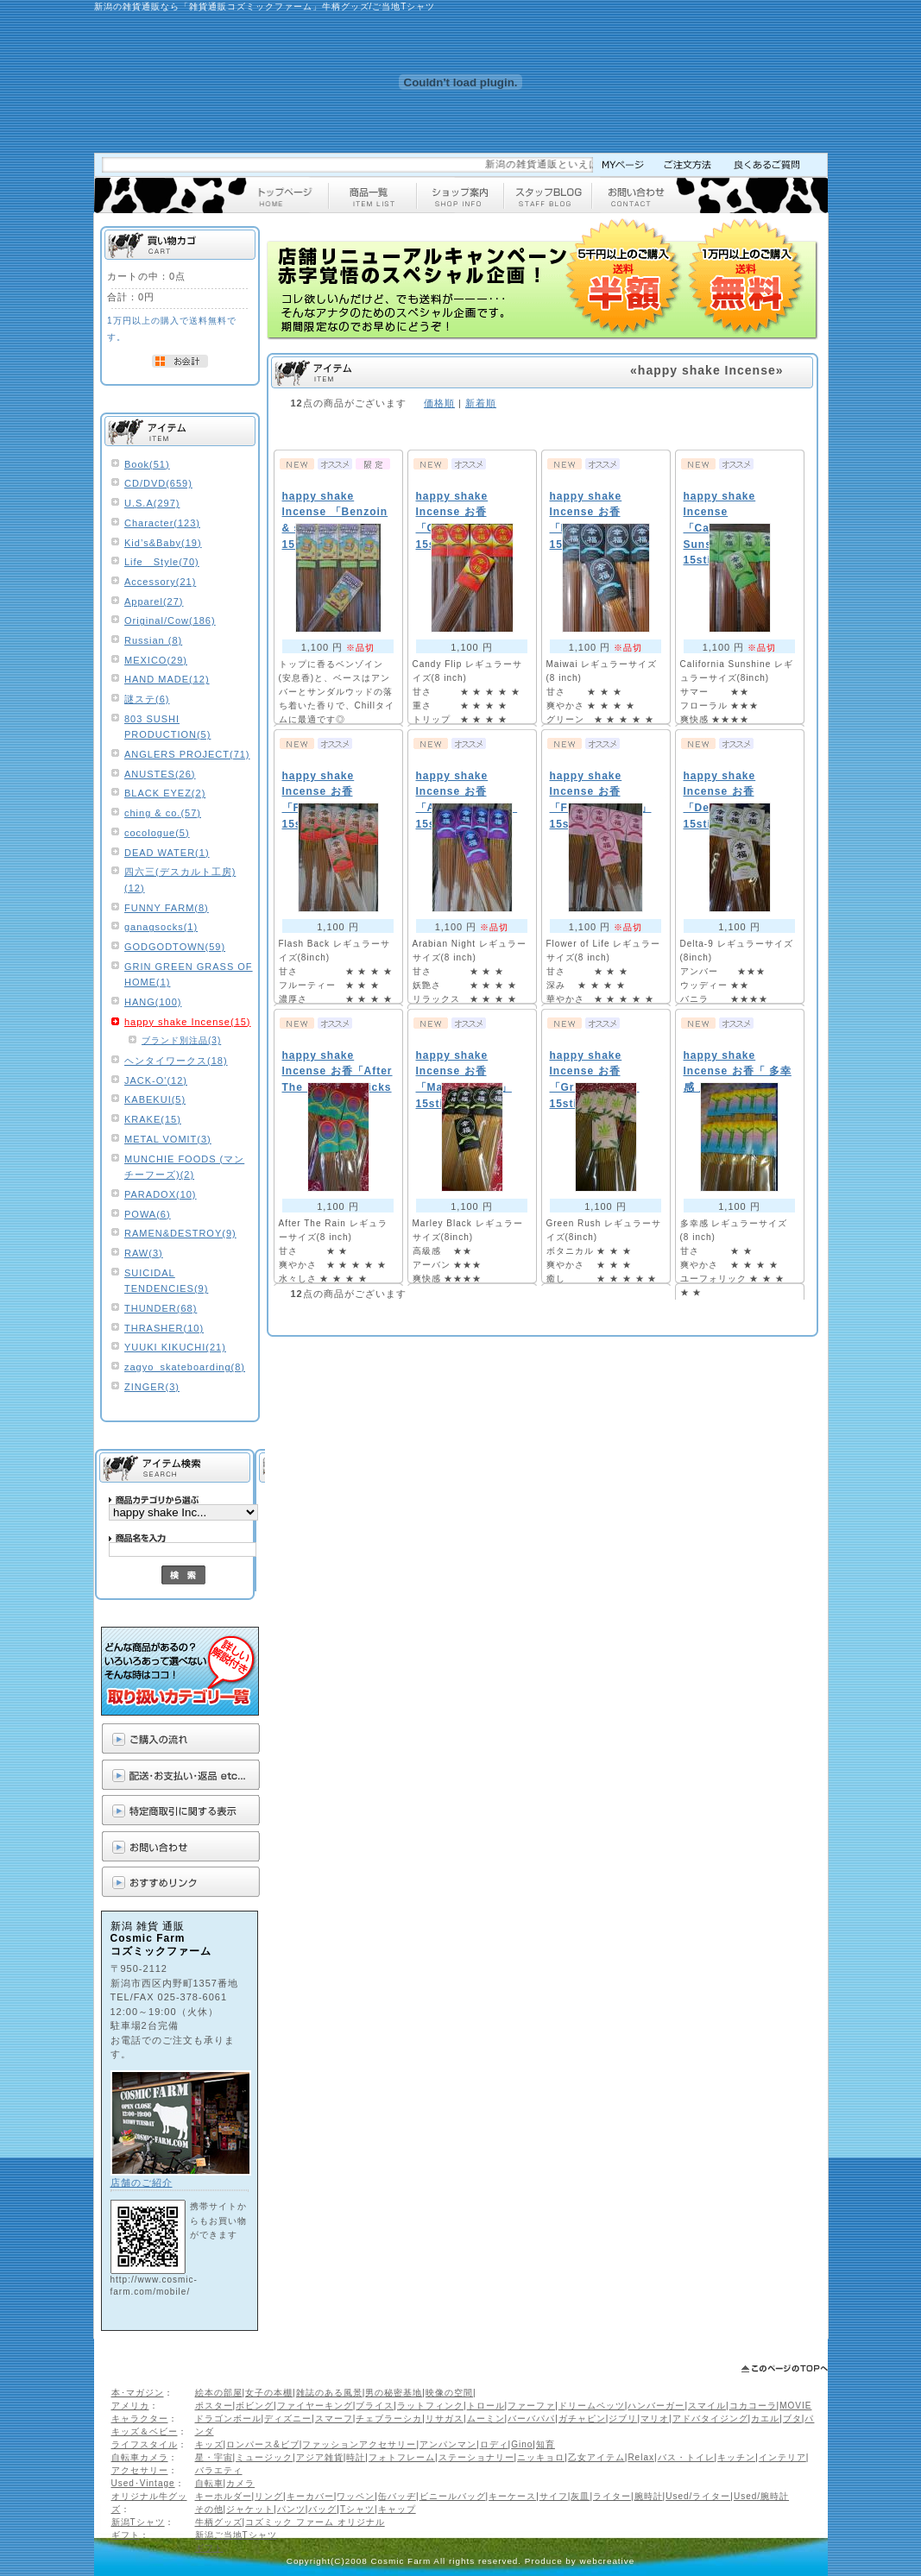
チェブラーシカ (389, 2418)
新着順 (480, 403)
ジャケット (250, 2509)
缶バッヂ (397, 2496)
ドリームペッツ (591, 2405)
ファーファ (531, 2405)
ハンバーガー (656, 2405)
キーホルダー (223, 2496)
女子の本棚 (269, 2392)
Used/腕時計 (761, 2496)
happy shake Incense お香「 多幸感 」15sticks (738, 1071)
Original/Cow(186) (170, 620)
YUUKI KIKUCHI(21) (175, 1347)
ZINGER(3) (152, 1387)
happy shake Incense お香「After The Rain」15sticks (337, 1071)
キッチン (736, 2457)
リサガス (445, 2418)
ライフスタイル (144, 2444)
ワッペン (356, 2496)
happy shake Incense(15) (187, 1022)
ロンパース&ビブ (263, 2444)
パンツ (291, 2509)
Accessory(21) (160, 581)
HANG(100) (152, 1002)
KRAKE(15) (152, 1119)
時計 (355, 2457)
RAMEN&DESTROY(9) (180, 1233)
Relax (641, 2457)
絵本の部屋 (219, 2392)
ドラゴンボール (228, 2418)
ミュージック (264, 2457)
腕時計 (648, 2496)
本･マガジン (137, 2392)
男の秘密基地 (393, 2392)
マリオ (654, 2418)
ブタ (792, 2418)
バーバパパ (531, 2418)
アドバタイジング (710, 2418)
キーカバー (310, 2496)
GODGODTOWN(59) (174, 947)
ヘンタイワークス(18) (176, 1060)
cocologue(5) (157, 833)
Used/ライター (698, 2496)
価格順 (439, 403)
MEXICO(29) (155, 660)
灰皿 (580, 2496)
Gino (522, 2444)
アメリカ (130, 2405)
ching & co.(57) (162, 813)
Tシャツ (357, 2509)
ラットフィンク (430, 2405)
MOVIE (795, 2405)
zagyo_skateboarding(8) (184, 1367)
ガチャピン (582, 2418)
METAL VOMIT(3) (167, 1139)
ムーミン (486, 2418)
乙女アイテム (596, 2457)
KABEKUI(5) (155, 1099)
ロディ (494, 2444)
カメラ (240, 2483)
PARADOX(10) (160, 1194)
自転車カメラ (139, 2457)
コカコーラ (753, 2405)
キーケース (512, 2496)
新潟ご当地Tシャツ (236, 2535)
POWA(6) (147, 1214)
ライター (612, 2496)
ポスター (214, 2405)
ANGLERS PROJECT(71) (187, 754)
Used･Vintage (143, 2483)
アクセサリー (139, 2470)
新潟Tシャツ (138, 2522)
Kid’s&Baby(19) (163, 543)
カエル (765, 2418)
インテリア (782, 2457)
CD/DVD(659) (158, 483)
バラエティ (219, 2470)
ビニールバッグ (452, 2496)
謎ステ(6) (146, 699)
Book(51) (147, 464)
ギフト (125, 2535)
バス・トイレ (686, 2457)
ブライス (375, 2405)
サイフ (553, 2496)
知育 (545, 2444)
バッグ (322, 2509)
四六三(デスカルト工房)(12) (180, 879)
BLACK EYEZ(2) (164, 793)
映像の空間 (449, 2392)
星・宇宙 (214, 2457)
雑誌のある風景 (329, 2392)
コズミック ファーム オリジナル (315, 2522)
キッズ (209, 2444)
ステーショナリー (476, 2457)
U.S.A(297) (152, 503)
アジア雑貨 (320, 2457)
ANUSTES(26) (160, 774)
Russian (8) (153, 640)
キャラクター (139, 2418)
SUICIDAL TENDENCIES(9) (166, 1281)
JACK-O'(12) (155, 1080)
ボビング (255, 2405)
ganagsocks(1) (161, 927)
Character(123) (162, 523)
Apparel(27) (153, 601)
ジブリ (623, 2418)
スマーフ (334, 2418)
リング (269, 2496)
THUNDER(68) (160, 1308)
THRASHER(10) (164, 1328)
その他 (209, 2509)
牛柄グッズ (219, 2522)
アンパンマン (447, 2444)
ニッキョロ (541, 2457)
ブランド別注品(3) (181, 1040)
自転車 (209, 2483)
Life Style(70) (161, 562)
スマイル (707, 2405)
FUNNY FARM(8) (166, 908)
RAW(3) (143, 1253)
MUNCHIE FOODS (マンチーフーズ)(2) (184, 1167)
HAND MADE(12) (167, 679)
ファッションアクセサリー (359, 2444)
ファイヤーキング (315, 2405)
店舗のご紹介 (141, 2182)
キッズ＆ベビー (144, 2431)
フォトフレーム (402, 2457)
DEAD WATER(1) (167, 852)
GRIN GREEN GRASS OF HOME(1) (188, 974)
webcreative (607, 2561)
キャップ (397, 2509)
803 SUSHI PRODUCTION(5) (167, 727)
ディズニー (288, 2418)
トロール (486, 2405)
